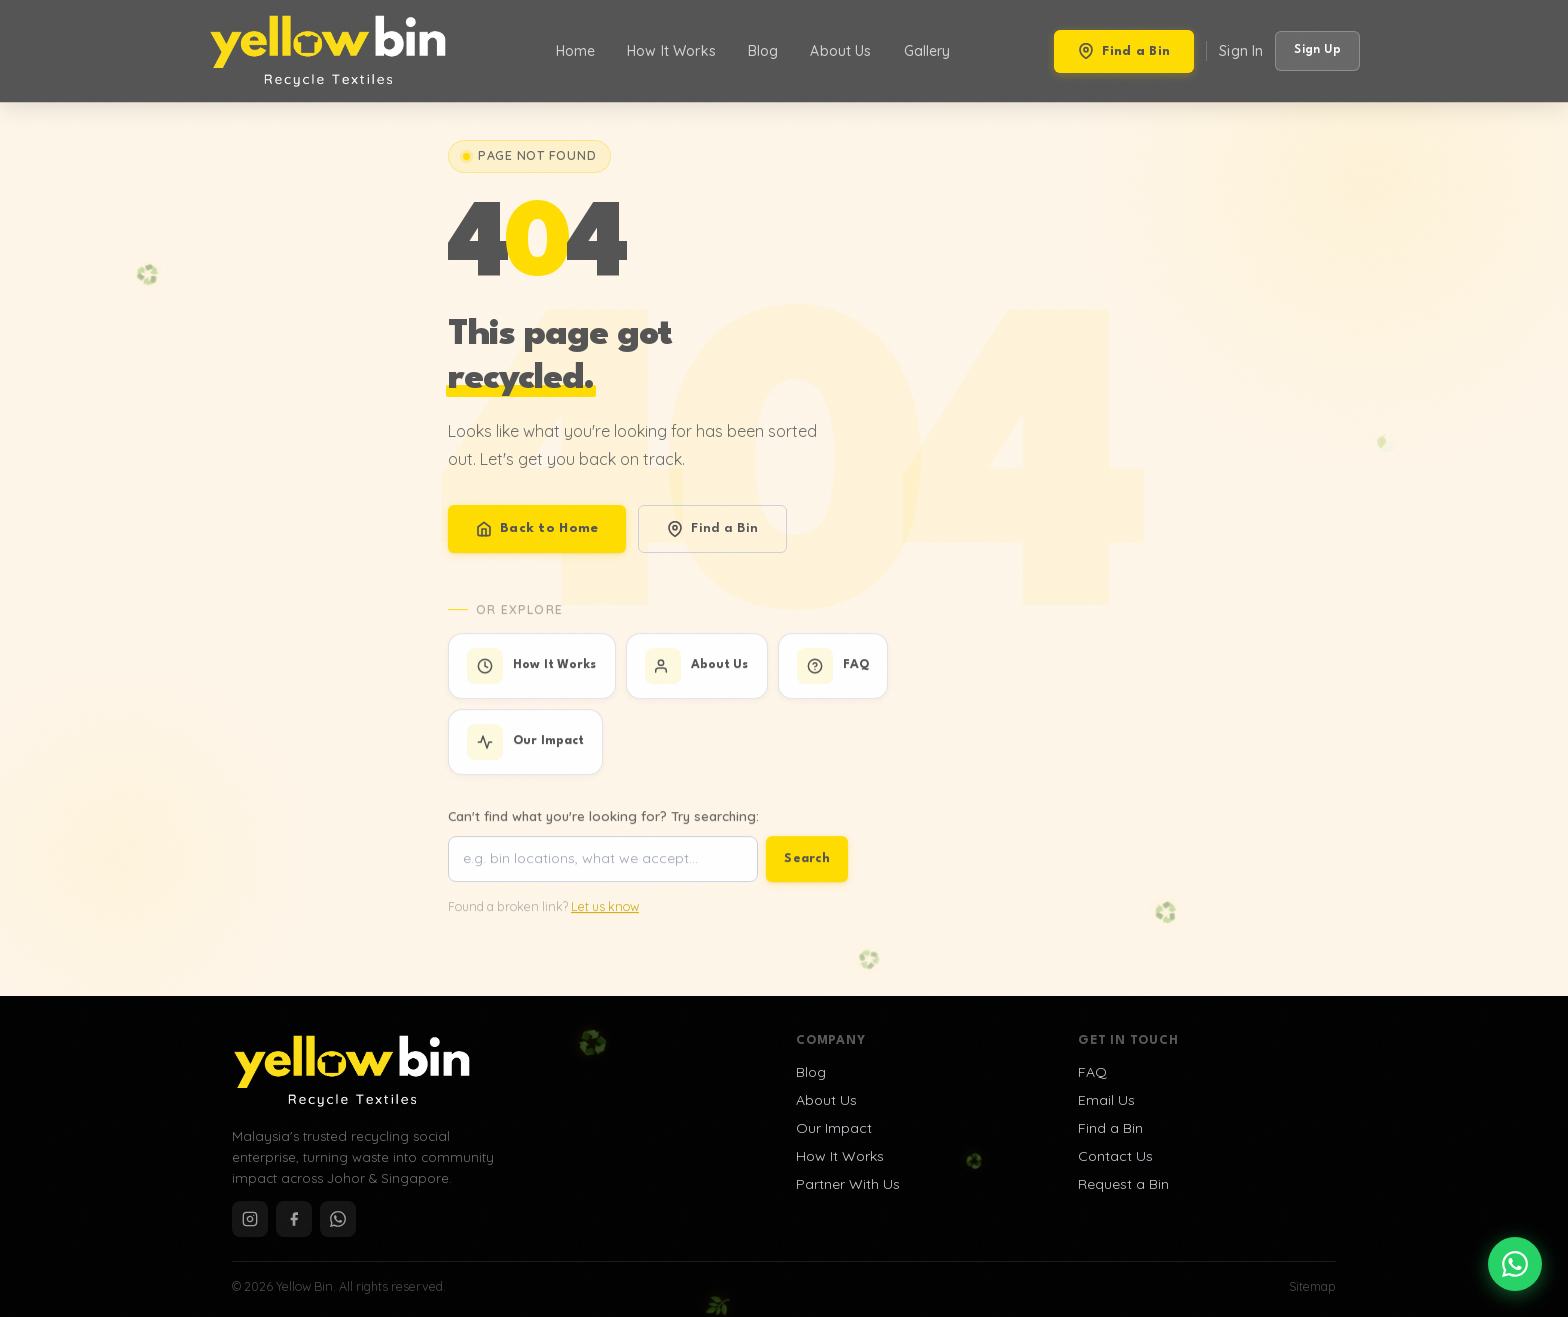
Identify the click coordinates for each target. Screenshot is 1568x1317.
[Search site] (603, 869)
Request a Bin (1123, 1184)
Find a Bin (1124, 51)
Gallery (927, 51)
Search (807, 868)
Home (576, 51)
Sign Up (1317, 50)
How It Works (671, 51)
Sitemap (1312, 1286)
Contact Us (1115, 1156)
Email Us (1106, 1100)
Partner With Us (848, 1184)
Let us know (605, 916)
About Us (840, 51)
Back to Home (537, 532)
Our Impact (834, 1128)
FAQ (1092, 1072)
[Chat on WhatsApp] (1515, 1264)
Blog (763, 51)
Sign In (1241, 51)
